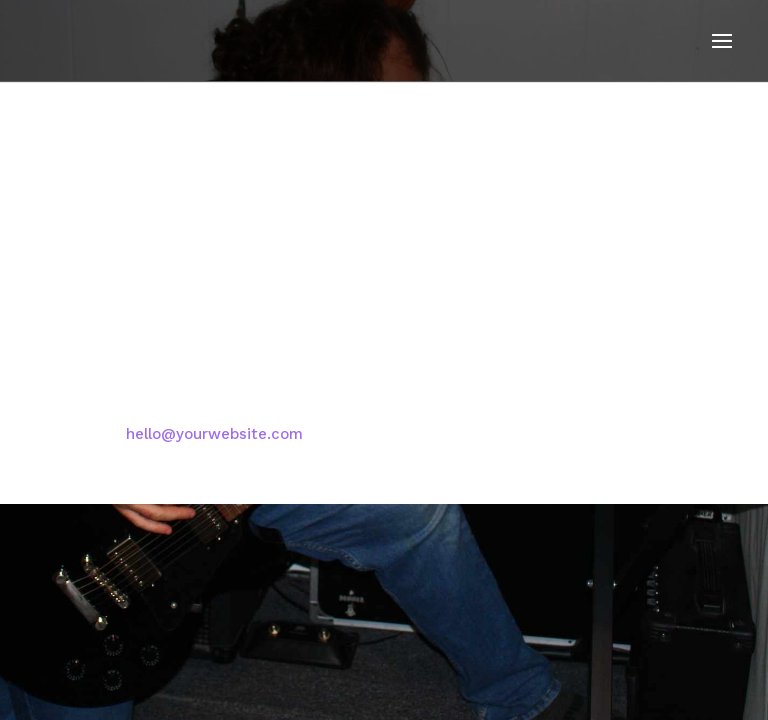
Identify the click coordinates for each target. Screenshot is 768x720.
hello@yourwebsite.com (214, 434)
